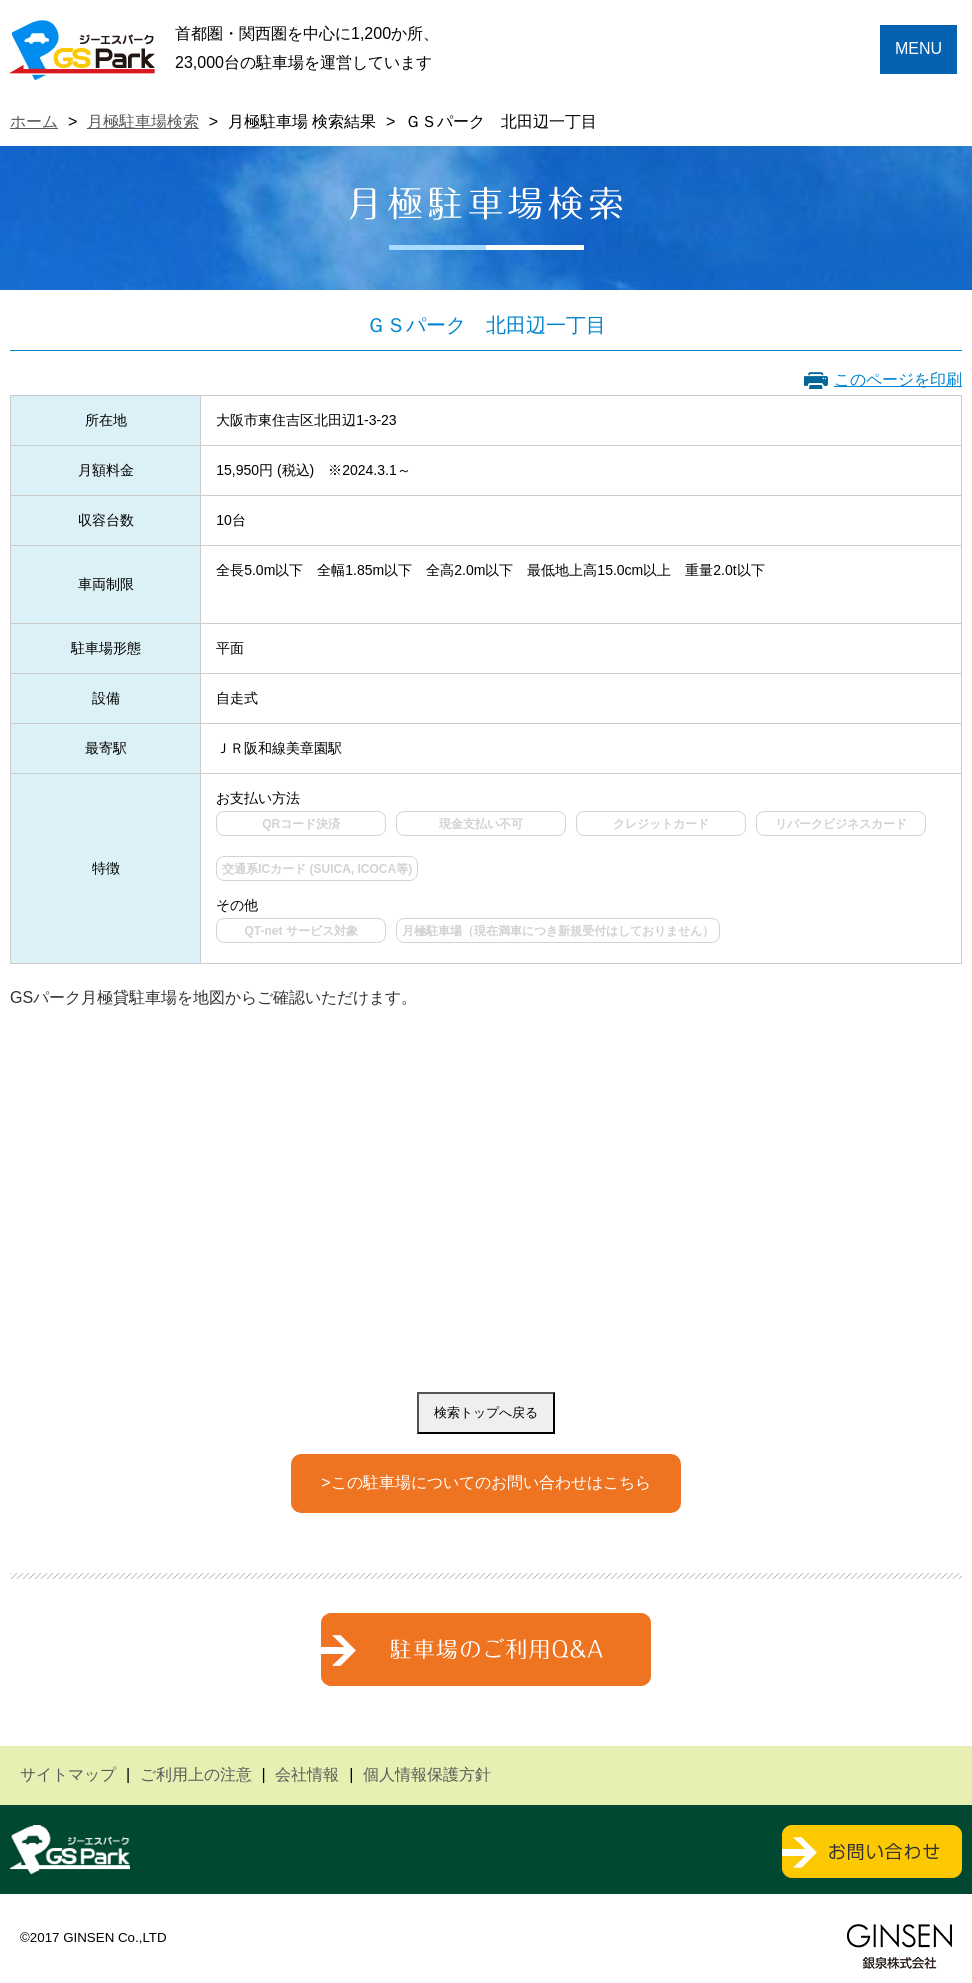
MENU (918, 48)
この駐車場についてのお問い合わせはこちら (491, 1482)
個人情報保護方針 (427, 1774)
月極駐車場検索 (143, 121)
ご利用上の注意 (196, 1774)
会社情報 (307, 1774)
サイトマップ (68, 1774)
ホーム (34, 121)
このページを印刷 (898, 379)
